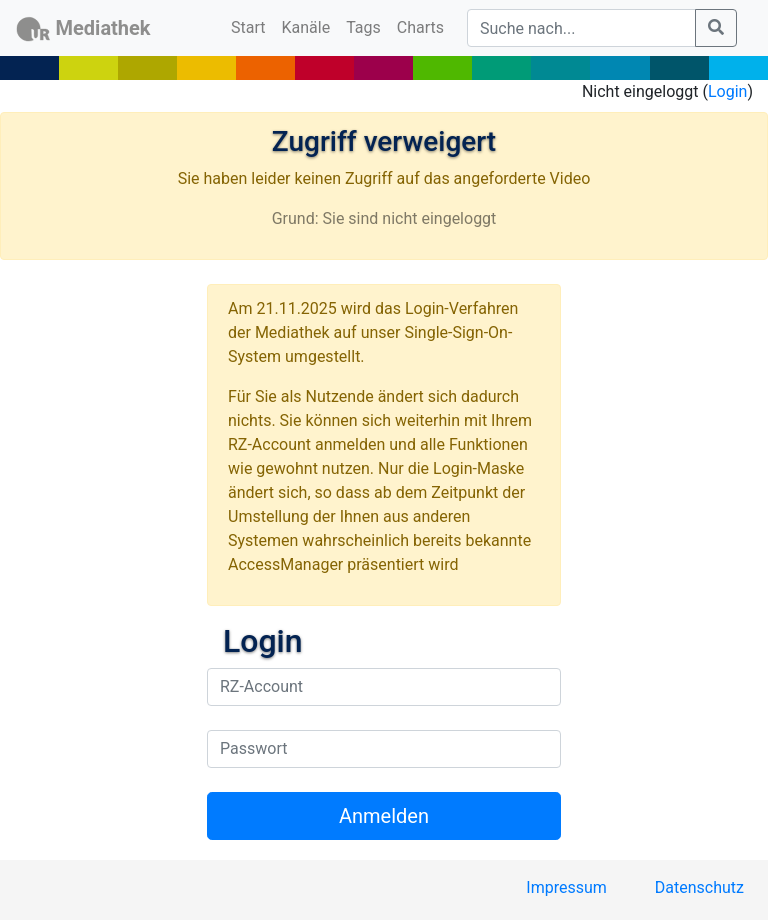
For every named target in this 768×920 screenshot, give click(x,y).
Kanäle (306, 27)
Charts (420, 27)
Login (727, 91)
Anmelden (384, 816)
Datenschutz (699, 887)
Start (252, 26)
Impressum (566, 887)
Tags (363, 27)
